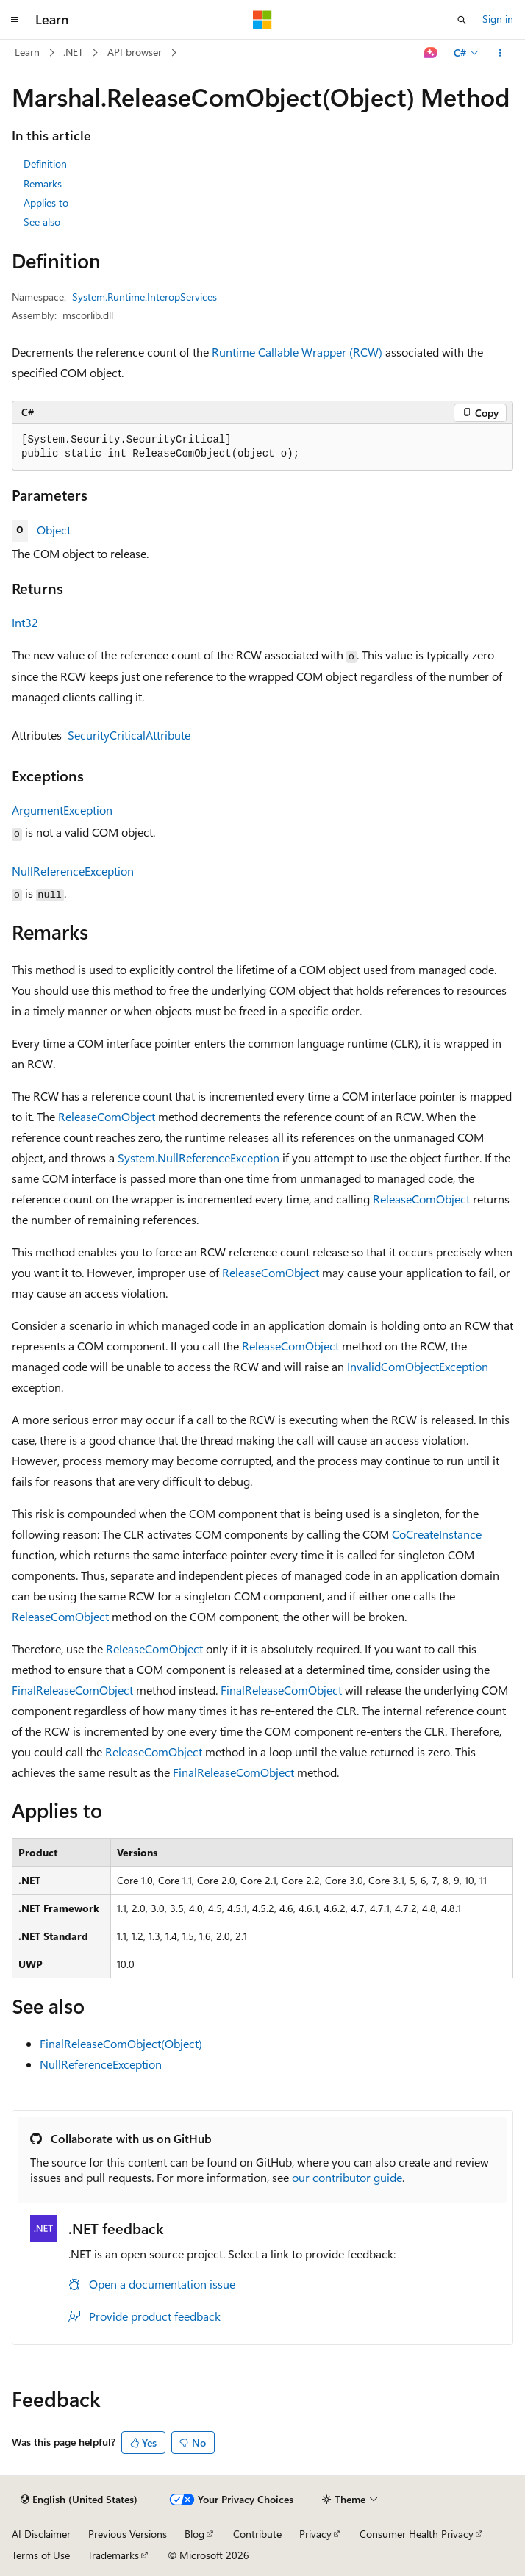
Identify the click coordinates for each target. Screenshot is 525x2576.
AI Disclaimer (41, 2534)
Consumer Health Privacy (417, 2534)
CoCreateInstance (437, 1534)
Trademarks (113, 2555)
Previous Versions (127, 2534)
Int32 (25, 622)
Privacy (315, 2534)
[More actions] (500, 53)
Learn (27, 52)
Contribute (257, 2534)
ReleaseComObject (106, 1116)
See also (42, 222)
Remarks (43, 183)
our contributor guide (347, 2177)
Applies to (46, 203)
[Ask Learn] (431, 53)
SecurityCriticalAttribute (129, 735)
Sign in (497, 19)
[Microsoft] (262, 19)
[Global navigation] (14, 20)
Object (54, 529)
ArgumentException (62, 809)
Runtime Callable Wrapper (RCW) (297, 351)
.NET (73, 52)
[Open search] (461, 20)
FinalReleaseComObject (72, 1689)
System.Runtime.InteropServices (144, 297)
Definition (45, 164)
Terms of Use (41, 2555)
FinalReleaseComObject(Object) (121, 2043)
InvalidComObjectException (417, 1366)
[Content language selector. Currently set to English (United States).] (79, 2499)
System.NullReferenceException (198, 1157)
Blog (194, 2534)
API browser (134, 52)
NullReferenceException (73, 871)
